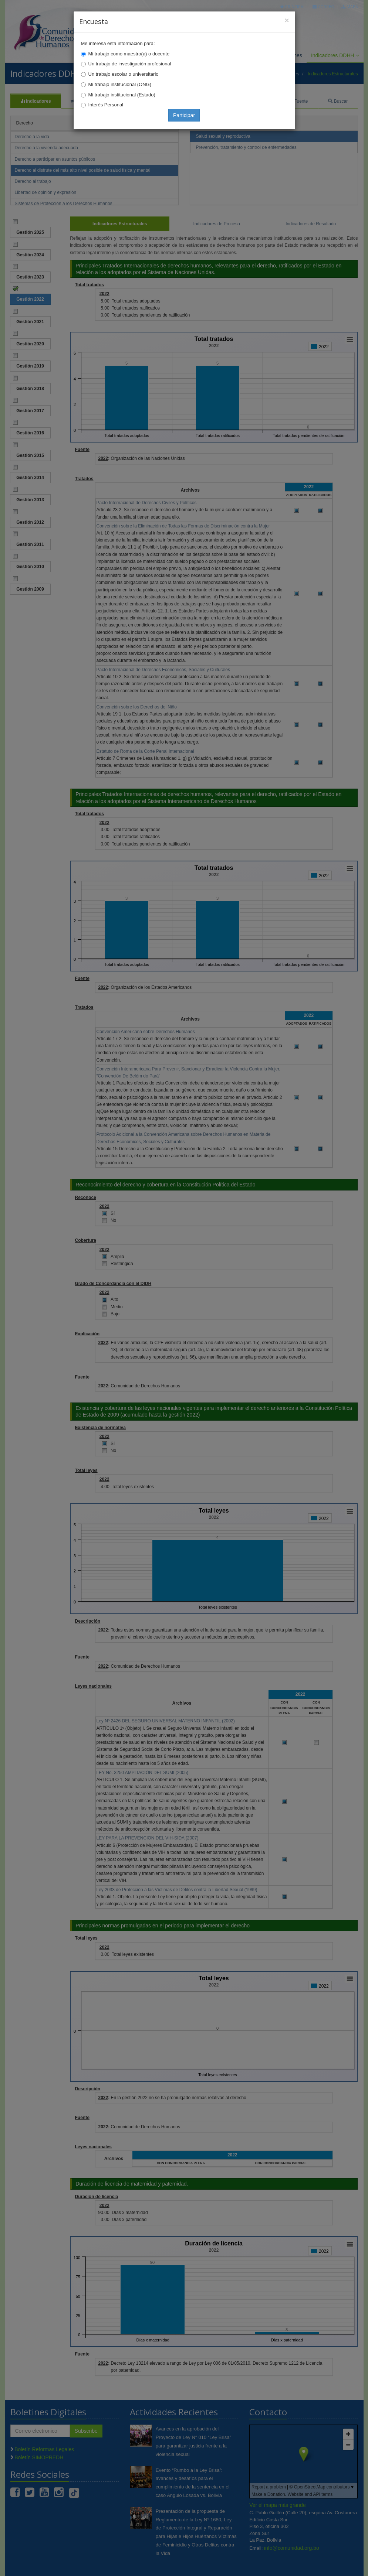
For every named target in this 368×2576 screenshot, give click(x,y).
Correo (323, 6)
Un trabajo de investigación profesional (129, 63)
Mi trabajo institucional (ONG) (120, 84)
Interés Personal (106, 104)
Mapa (349, 6)
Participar (184, 115)
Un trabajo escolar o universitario (123, 74)
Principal (292, 6)
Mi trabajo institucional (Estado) (121, 95)
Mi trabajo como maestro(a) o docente (129, 54)
